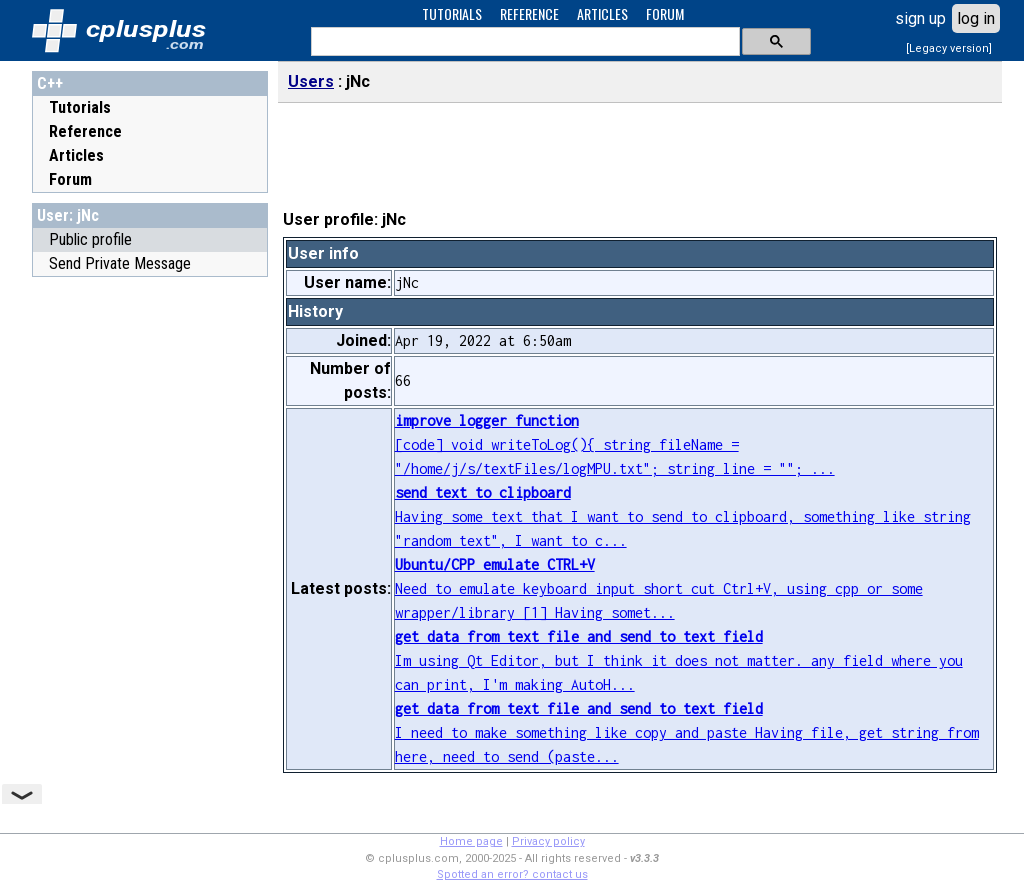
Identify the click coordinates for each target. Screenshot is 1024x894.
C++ (50, 83)
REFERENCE (529, 13)
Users (311, 81)
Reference (85, 131)
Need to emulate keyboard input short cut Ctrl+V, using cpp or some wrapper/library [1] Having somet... (659, 588)
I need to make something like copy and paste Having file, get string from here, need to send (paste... (687, 732)
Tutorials (80, 107)
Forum (70, 179)
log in (976, 18)
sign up (920, 18)
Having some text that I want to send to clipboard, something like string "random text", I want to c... (683, 516)
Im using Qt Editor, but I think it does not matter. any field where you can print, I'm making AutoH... (679, 660)
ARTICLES (602, 13)
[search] (523, 42)
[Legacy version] (949, 48)
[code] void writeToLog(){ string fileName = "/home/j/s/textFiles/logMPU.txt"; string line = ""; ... (615, 444)
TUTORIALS (452, 13)
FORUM (665, 13)
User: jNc (68, 215)
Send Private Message (120, 263)
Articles (76, 155)
